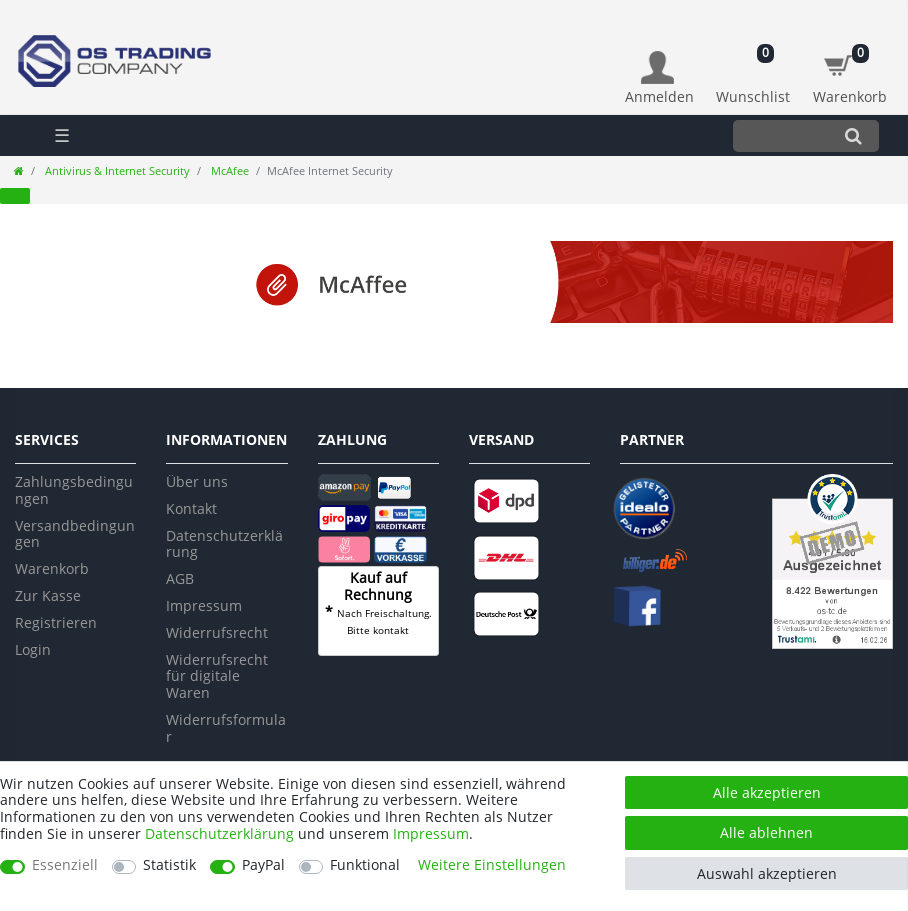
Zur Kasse (48, 595)
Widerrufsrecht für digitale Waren (217, 676)
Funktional (365, 865)
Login (33, 649)
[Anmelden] (659, 78)
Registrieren (56, 622)
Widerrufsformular (226, 728)
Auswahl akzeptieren (767, 873)
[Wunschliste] (753, 67)
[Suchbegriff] (780, 135)
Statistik (169, 865)
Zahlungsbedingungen (74, 490)
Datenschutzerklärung (224, 544)
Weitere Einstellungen (492, 865)
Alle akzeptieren (767, 792)
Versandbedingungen (75, 534)
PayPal (263, 865)
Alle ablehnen (766, 832)
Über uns (197, 481)
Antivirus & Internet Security (116, 170)
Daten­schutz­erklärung (219, 833)
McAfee (228, 170)
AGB (180, 578)
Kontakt (191, 508)
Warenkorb (52, 568)
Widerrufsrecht (217, 632)
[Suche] (853, 135)
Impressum (204, 605)
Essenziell (65, 865)
